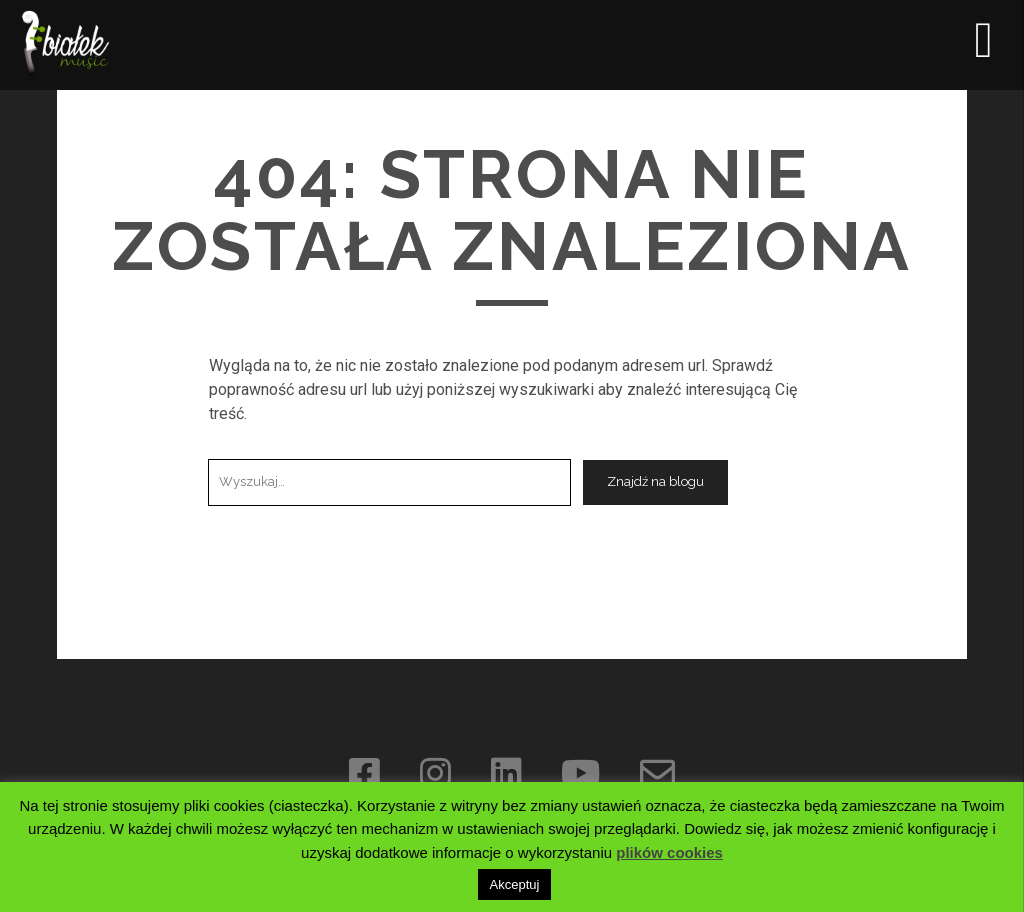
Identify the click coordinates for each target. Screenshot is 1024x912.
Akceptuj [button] (515, 884)
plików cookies (669, 852)
